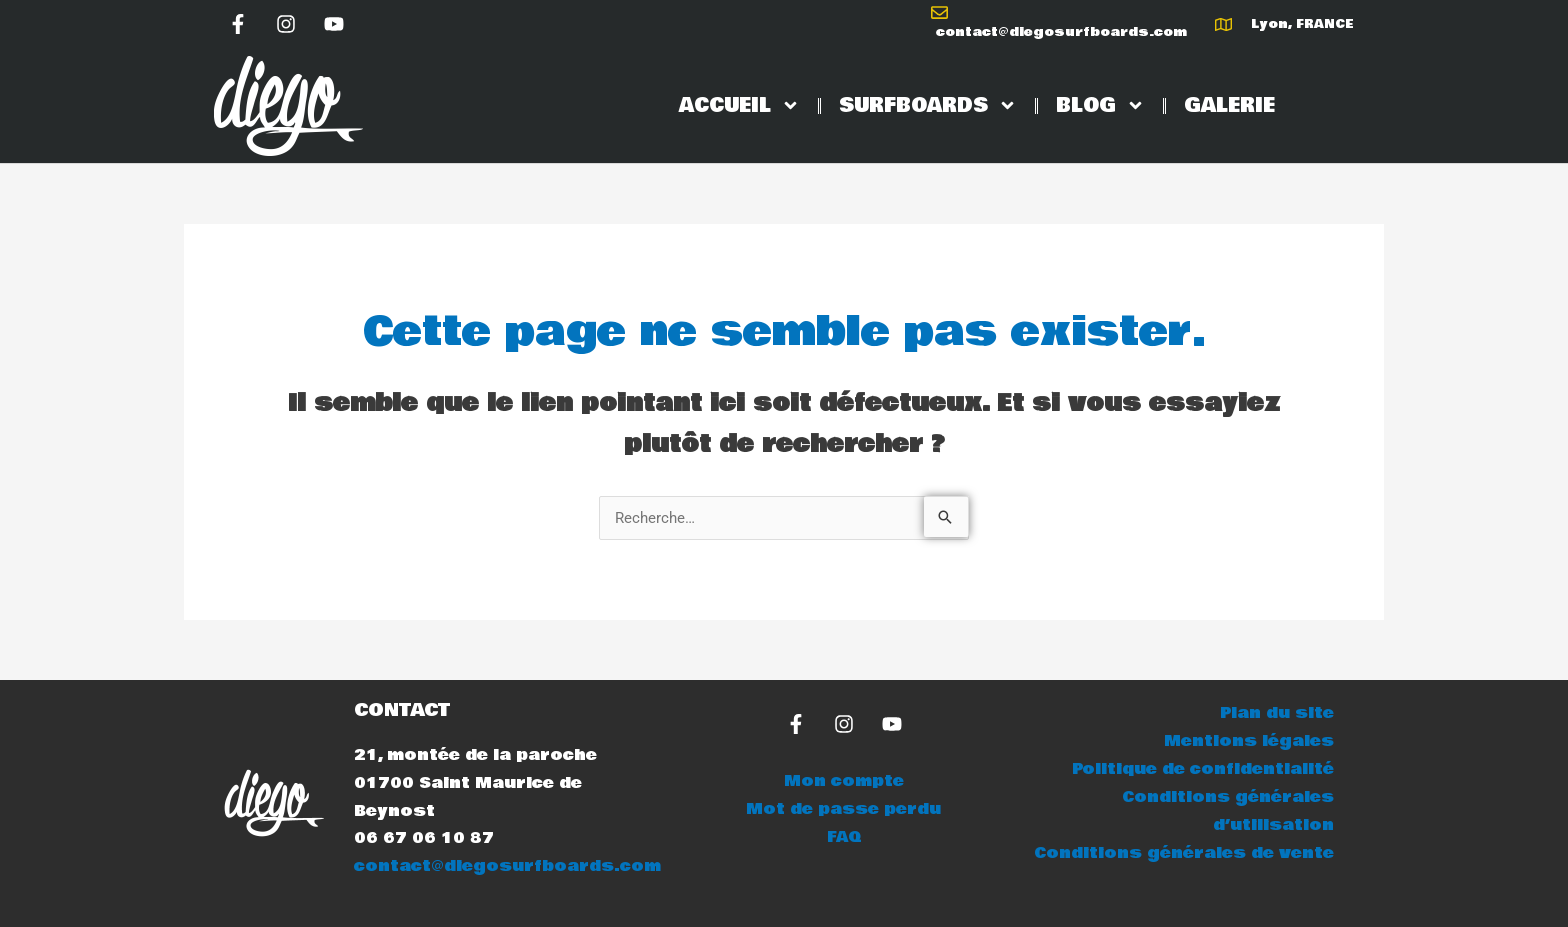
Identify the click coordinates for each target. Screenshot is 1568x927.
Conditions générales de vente (1184, 852)
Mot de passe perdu (843, 809)
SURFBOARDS (928, 105)
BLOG (1100, 105)
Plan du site (1277, 713)
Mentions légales (1249, 741)
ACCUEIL (739, 105)
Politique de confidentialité (1203, 769)
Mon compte (844, 781)
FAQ (844, 837)
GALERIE (1229, 106)
